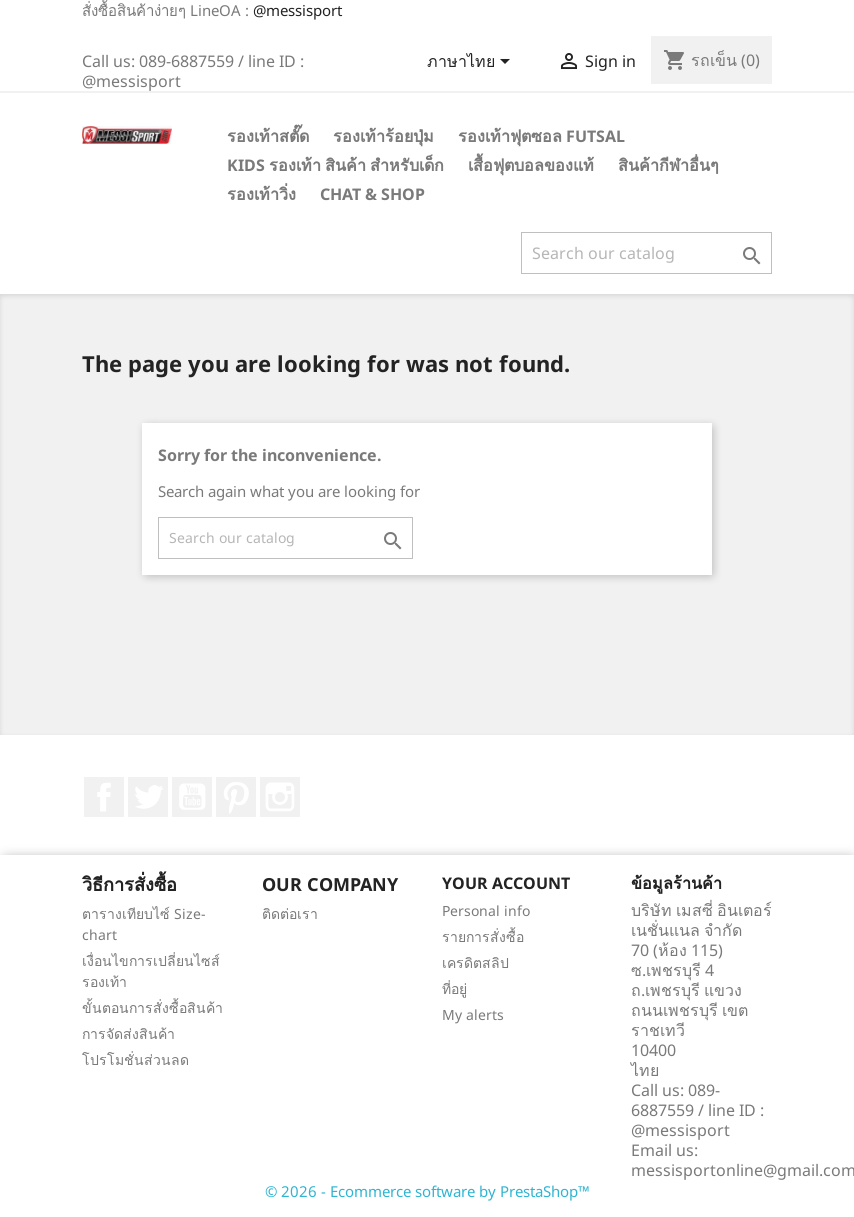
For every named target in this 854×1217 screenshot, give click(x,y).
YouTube (192, 797)
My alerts (473, 1014)
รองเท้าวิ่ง (261, 194)
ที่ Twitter (148, 797)
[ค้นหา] (646, 253)
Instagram (280, 797)
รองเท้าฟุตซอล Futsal (541, 136)
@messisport (297, 10)
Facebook (104, 797)
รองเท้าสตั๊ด (268, 136)
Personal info (486, 910)
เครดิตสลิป (475, 962)
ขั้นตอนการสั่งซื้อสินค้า (152, 1007)
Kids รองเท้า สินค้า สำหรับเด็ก (335, 165)
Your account (506, 883)
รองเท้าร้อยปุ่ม (383, 136)
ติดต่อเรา (290, 913)
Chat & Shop (372, 194)
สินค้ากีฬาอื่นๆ (668, 165)
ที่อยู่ (454, 988)
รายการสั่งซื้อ (483, 936)
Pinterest (236, 797)
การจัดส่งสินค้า (128, 1033)
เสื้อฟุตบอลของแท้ (531, 165)
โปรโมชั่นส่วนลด (135, 1059)
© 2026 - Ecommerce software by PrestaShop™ (427, 1191)
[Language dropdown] (472, 63)
